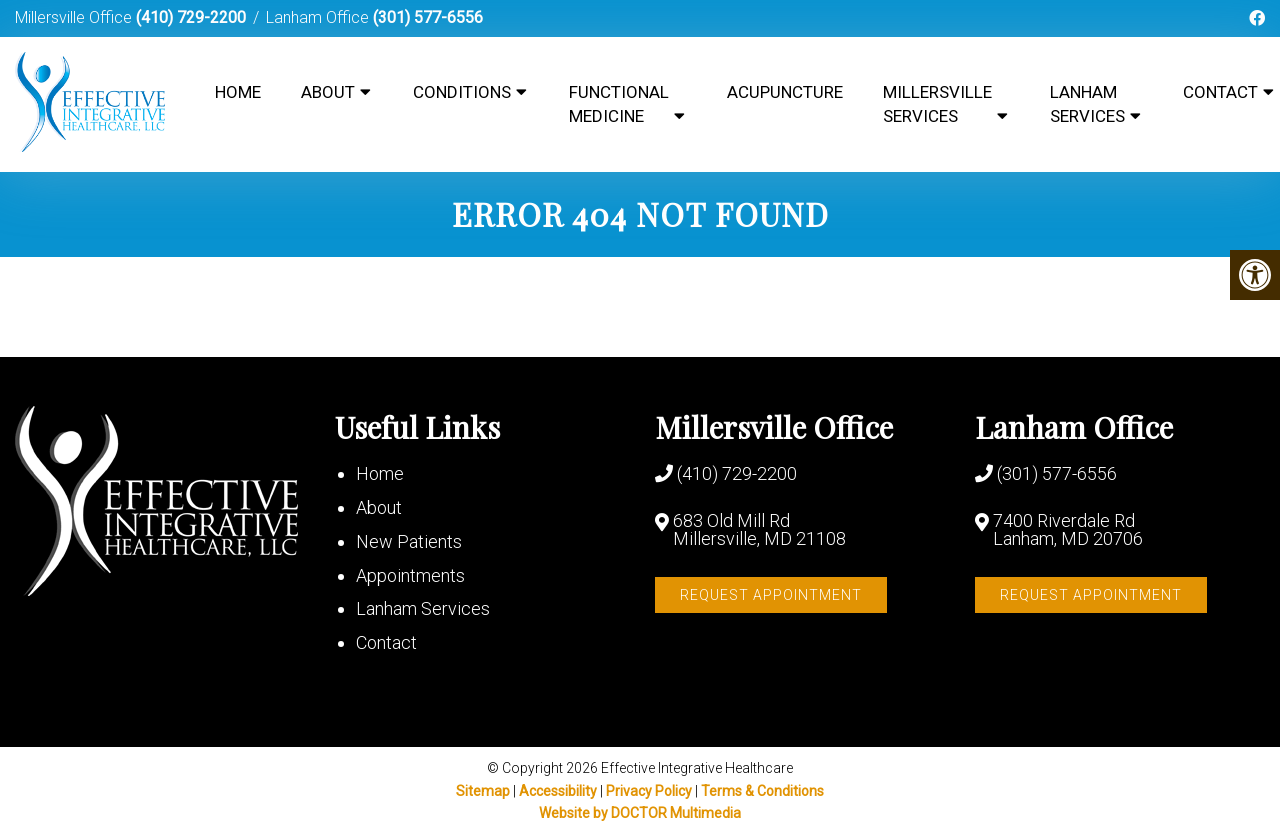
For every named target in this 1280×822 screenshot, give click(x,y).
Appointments (410, 575)
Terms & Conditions (762, 791)
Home (238, 92)
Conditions (462, 92)
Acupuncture (785, 92)
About (328, 92)
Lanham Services (1087, 104)
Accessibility (558, 791)
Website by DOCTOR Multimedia (640, 813)
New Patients (409, 541)
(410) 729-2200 (191, 17)
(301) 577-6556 (428, 17)
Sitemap (483, 791)
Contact (386, 642)
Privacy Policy (650, 791)
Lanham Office (319, 17)
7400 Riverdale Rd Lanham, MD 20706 (1068, 530)
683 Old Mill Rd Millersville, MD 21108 (759, 530)
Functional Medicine (619, 104)
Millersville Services (937, 104)
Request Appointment (771, 595)
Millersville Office (75, 17)
